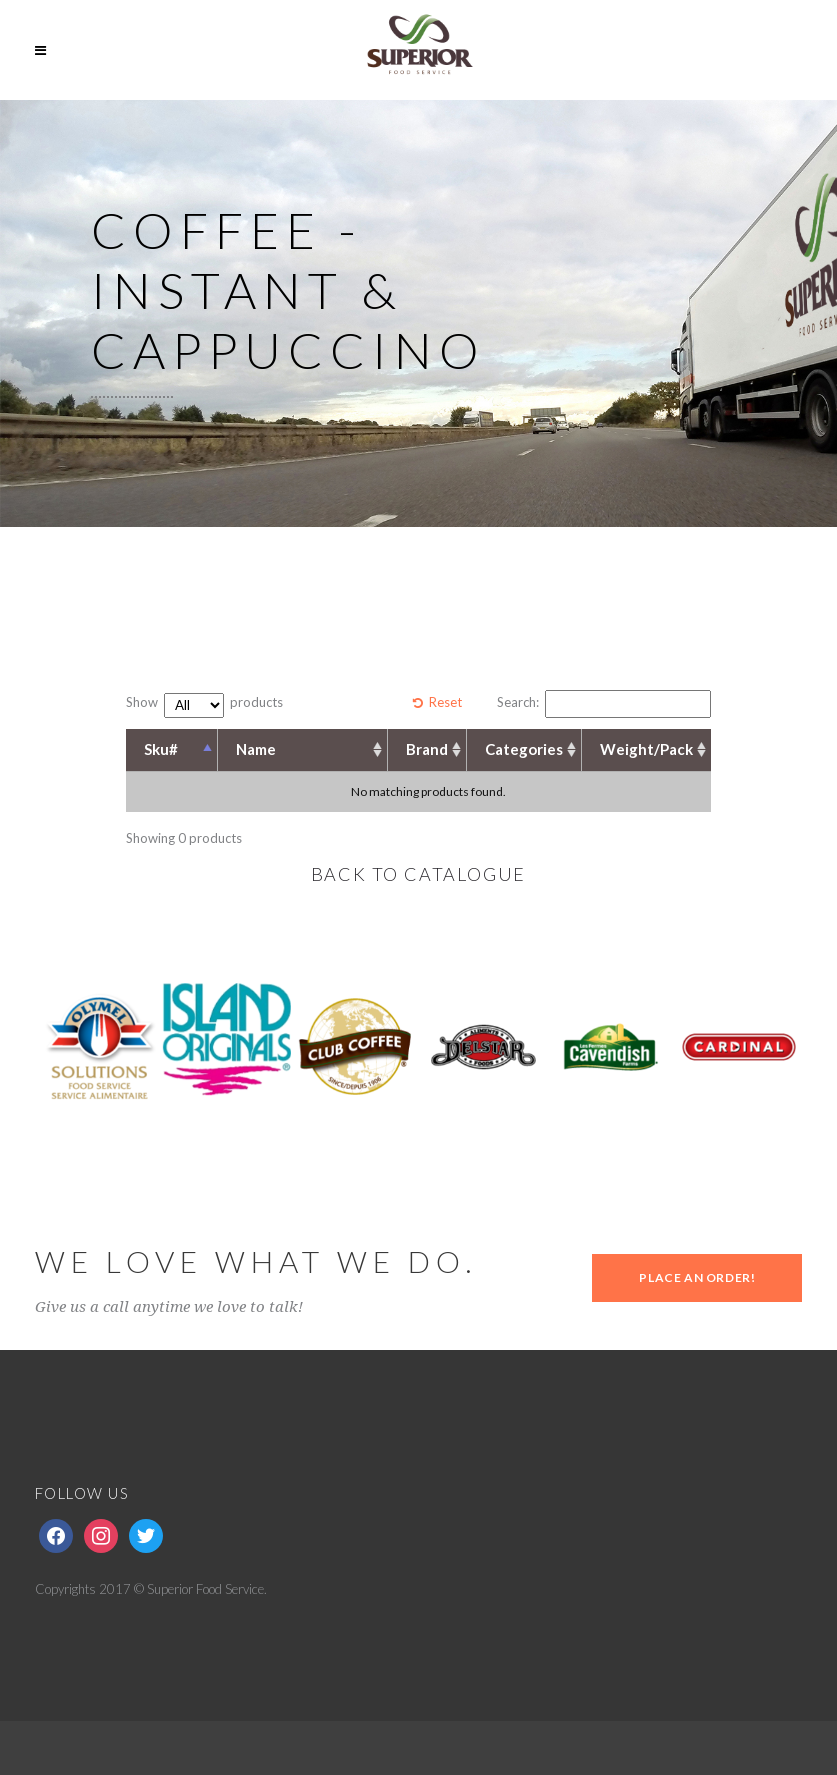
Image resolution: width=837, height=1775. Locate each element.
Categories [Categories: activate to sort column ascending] (524, 749)
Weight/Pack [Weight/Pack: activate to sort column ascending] (646, 749)
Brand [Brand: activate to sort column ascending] (427, 749)
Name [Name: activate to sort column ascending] (256, 749)
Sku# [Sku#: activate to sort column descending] (161, 749)
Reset (445, 702)
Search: (604, 704)
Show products (204, 705)
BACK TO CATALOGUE (419, 874)
